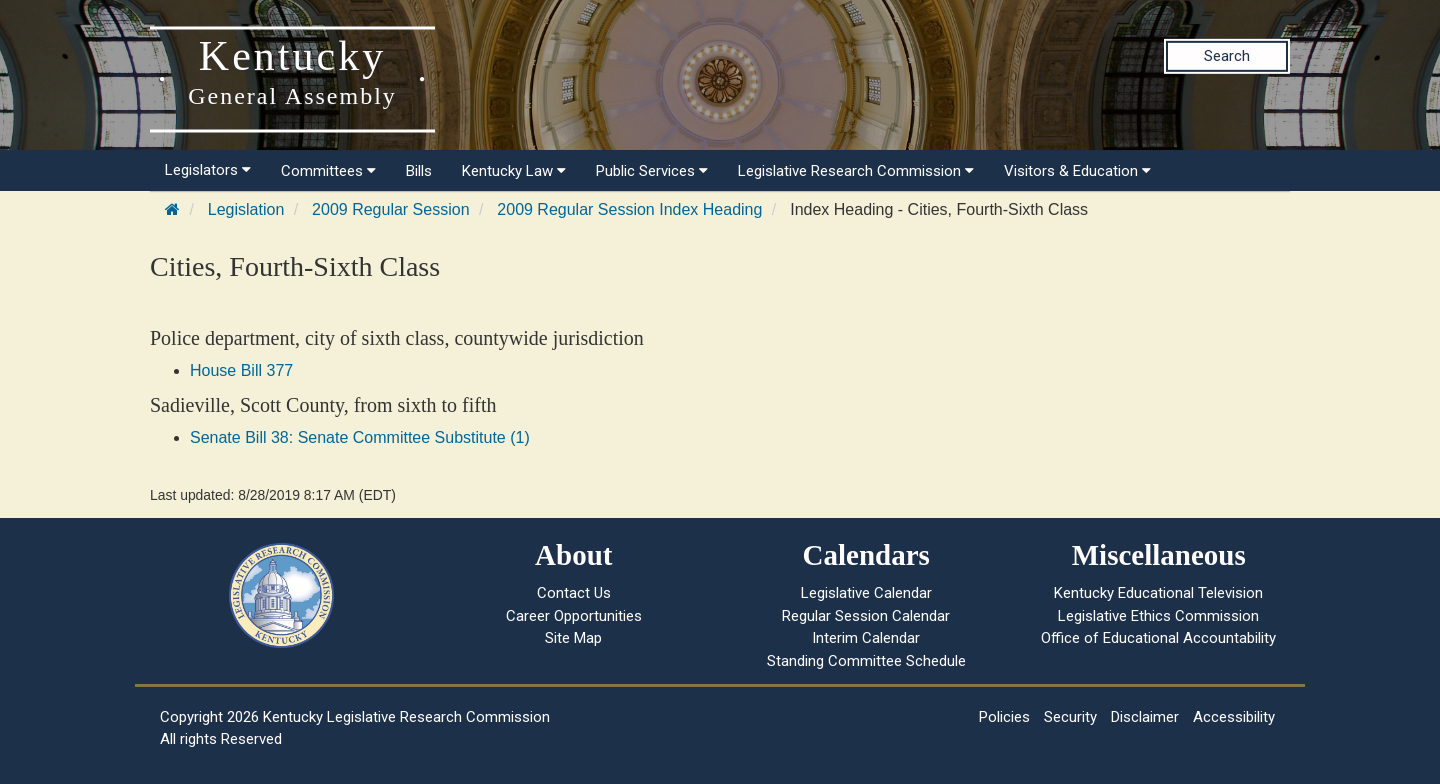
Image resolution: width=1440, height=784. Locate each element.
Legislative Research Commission (856, 171)
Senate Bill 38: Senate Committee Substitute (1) (360, 437)
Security (1070, 717)
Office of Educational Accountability (1158, 638)
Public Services (652, 171)
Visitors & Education (1077, 171)
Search (1227, 56)
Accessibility (1234, 717)
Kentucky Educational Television (1158, 593)
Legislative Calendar (866, 593)
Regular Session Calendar (866, 616)
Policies (1004, 717)
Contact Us (574, 593)
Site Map (573, 638)
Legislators (208, 170)
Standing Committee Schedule (866, 661)
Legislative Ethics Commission (1158, 616)
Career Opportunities (574, 616)
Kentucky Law (514, 171)
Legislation (246, 209)
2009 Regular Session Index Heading (629, 209)
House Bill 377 (241, 370)
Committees (328, 171)
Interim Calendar (866, 638)
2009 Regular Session (390, 209)
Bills (419, 171)
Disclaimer (1145, 717)
